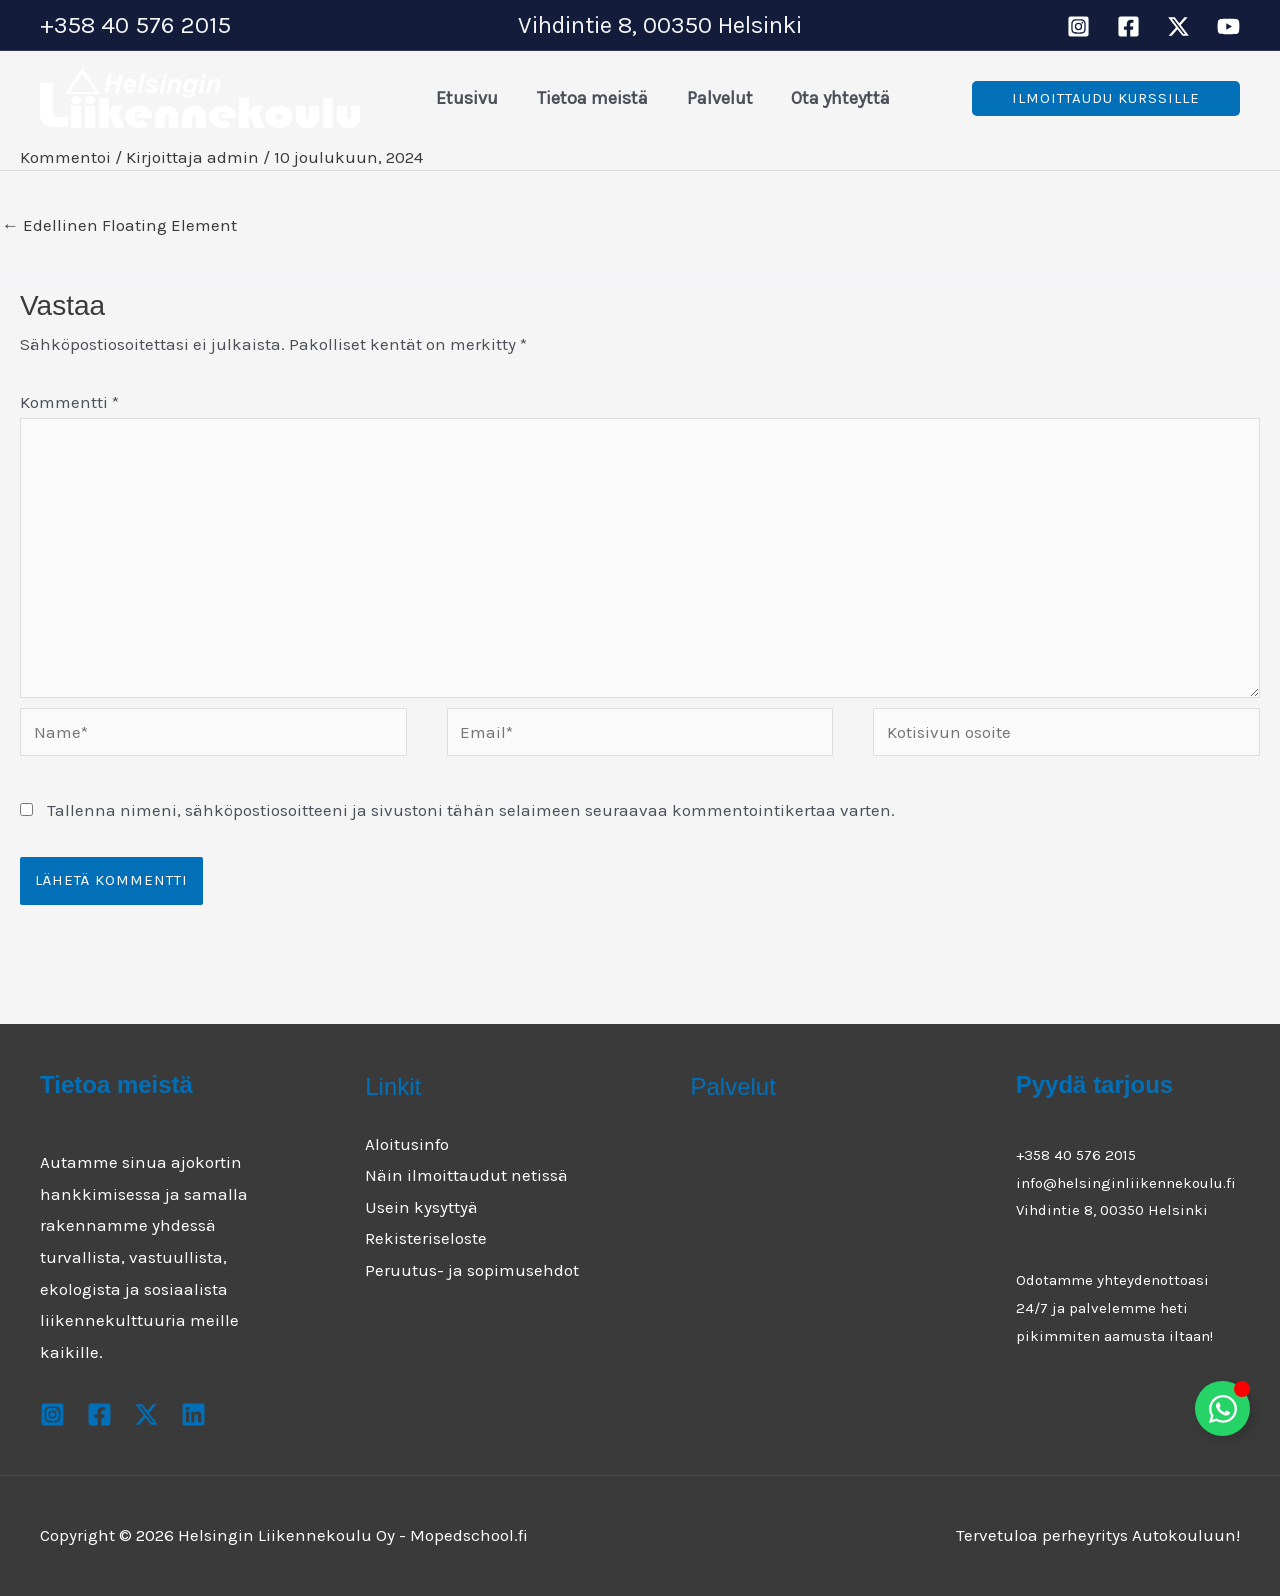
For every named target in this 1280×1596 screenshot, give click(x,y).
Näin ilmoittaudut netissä (466, 1175)
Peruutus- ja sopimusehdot (472, 1270)
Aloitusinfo (407, 1144)
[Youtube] (1228, 26)
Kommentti (69, 402)
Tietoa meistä (588, 98)
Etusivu (466, 98)
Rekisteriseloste (426, 1238)
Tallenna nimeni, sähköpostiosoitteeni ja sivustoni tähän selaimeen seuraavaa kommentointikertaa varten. (471, 810)
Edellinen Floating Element (119, 225)
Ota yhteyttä (831, 98)
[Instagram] (1078, 26)
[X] (1178, 26)
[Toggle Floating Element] (1222, 1408)
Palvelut (713, 98)
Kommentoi (65, 157)
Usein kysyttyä (421, 1207)
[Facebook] (1128, 26)
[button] (1106, 98)
